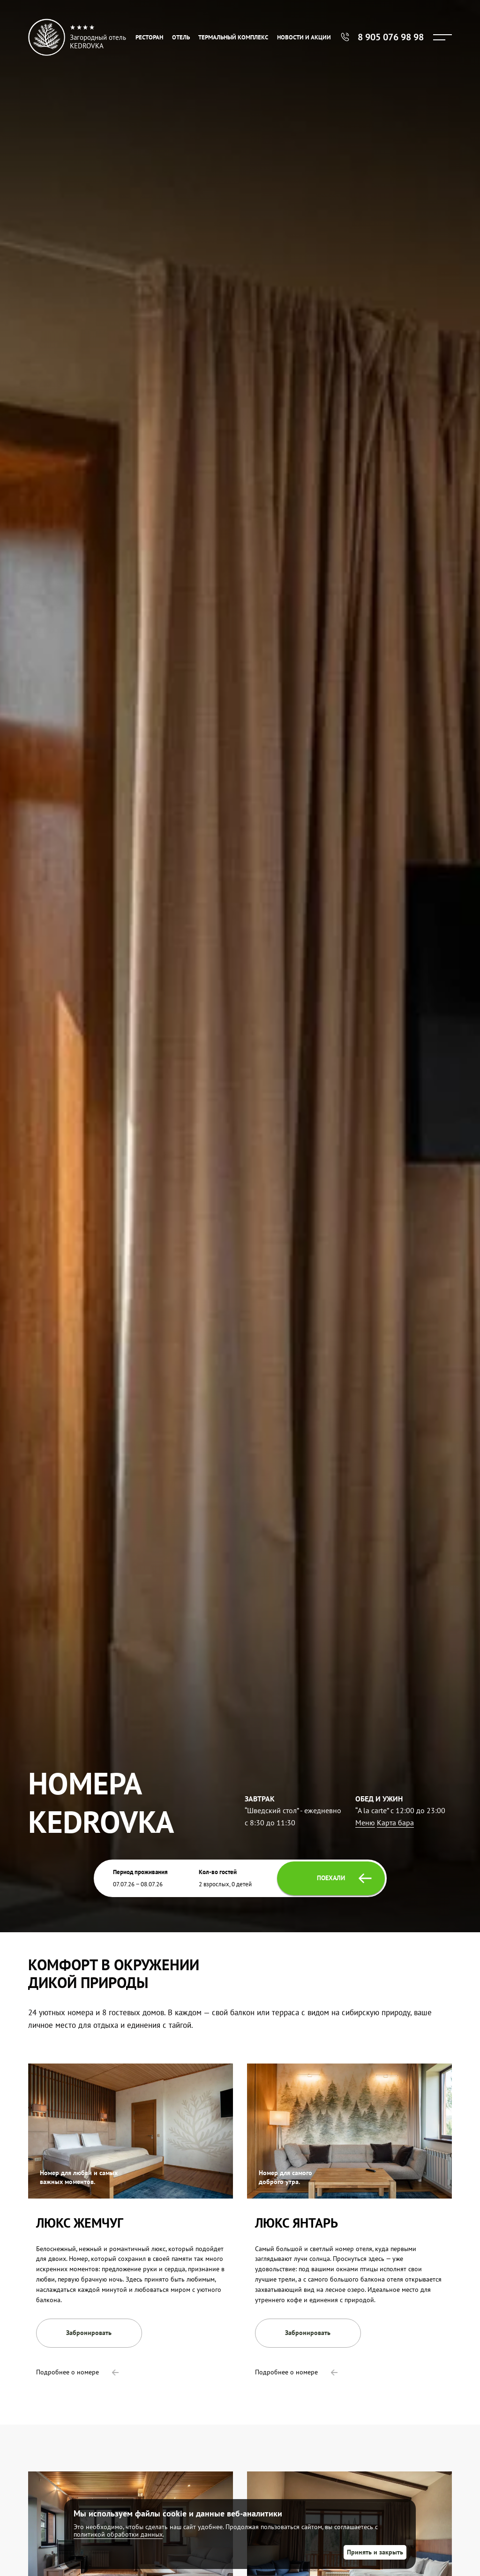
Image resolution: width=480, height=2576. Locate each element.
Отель (181, 37)
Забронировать (89, 2332)
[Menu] (442, 37)
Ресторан (149, 37)
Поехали (344, 1878)
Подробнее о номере (77, 2372)
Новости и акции (304, 37)
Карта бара (395, 1822)
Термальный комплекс (233, 37)
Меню (365, 1822)
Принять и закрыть (375, 2552)
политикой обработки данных (118, 2534)
